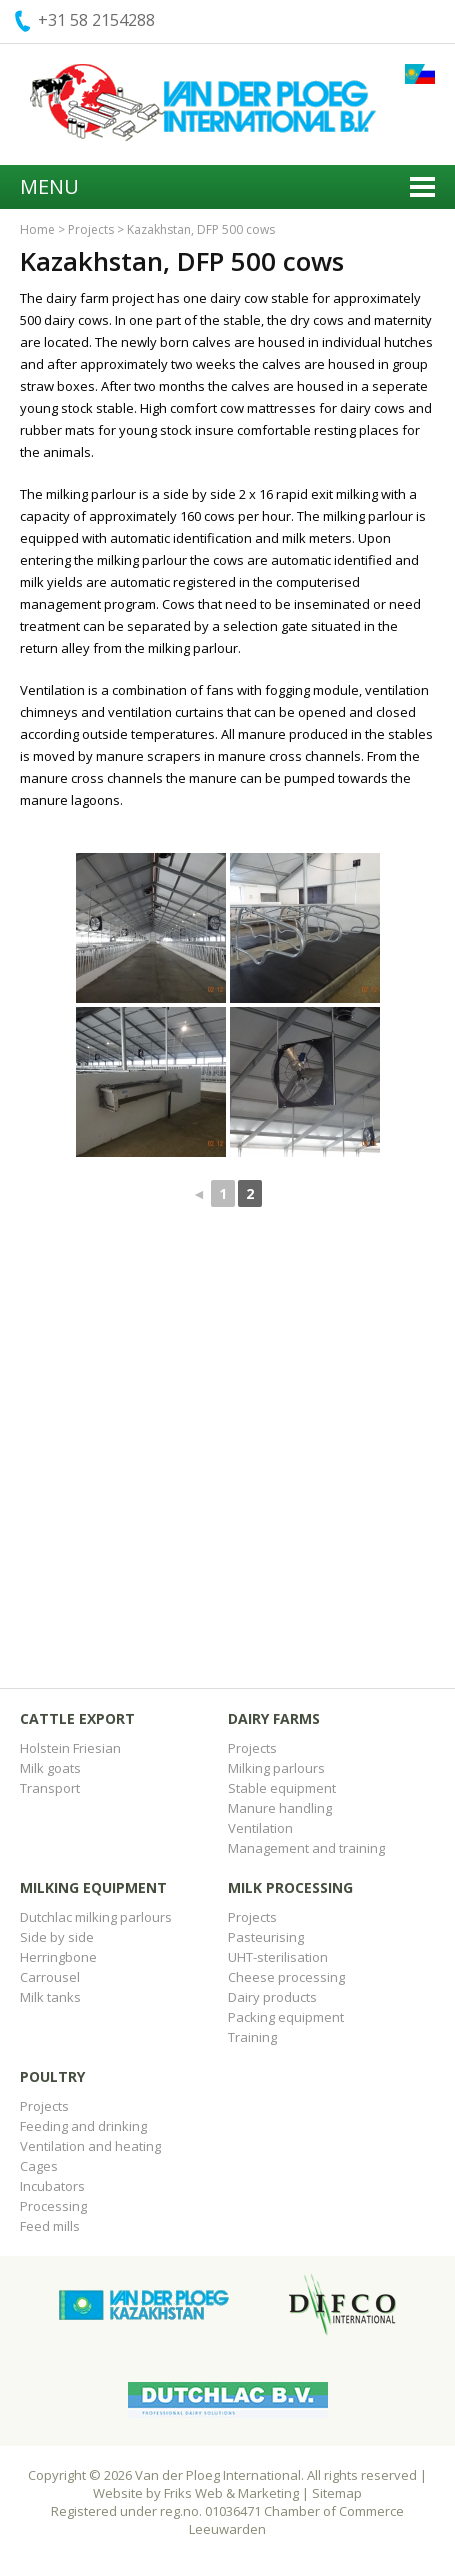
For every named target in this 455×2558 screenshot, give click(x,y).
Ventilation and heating (90, 2146)
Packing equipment (286, 2017)
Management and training (306, 1848)
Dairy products (272, 1997)
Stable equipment (282, 1788)
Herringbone (58, 1957)
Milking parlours (276, 1768)
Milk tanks (50, 1997)
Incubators (52, 2186)
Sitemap (337, 2493)
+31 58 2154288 (96, 20)
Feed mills (50, 2226)
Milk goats (50, 1768)
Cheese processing (286, 1977)
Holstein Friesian (70, 1748)
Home (37, 229)
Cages (39, 2166)
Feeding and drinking (83, 2126)
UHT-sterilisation (278, 1957)
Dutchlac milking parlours (96, 1917)
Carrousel (50, 1977)
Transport (50, 1788)
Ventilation (260, 1828)
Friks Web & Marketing (231, 2493)
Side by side (57, 1937)
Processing (53, 2206)
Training (252, 2037)
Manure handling (280, 1808)
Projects (91, 229)
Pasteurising (266, 1937)
